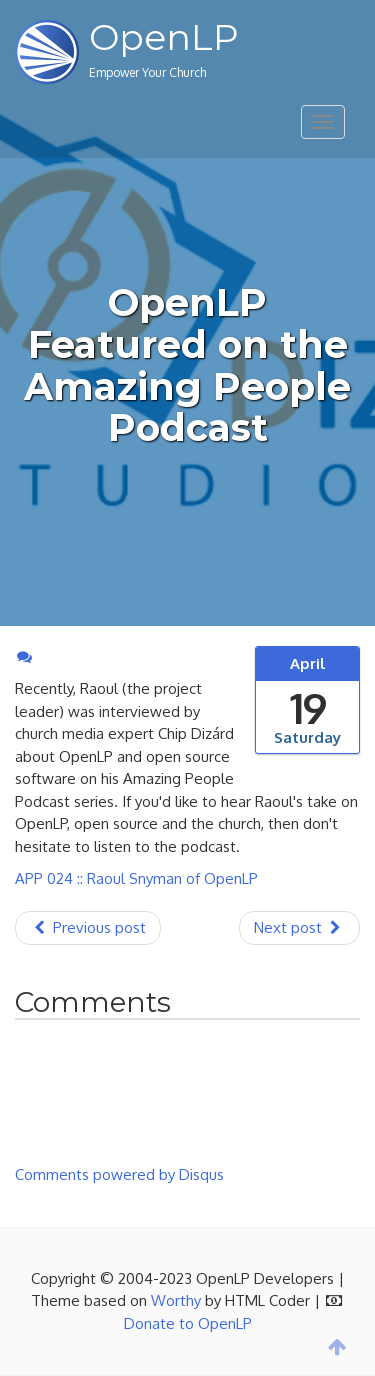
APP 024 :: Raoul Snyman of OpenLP (136, 878)
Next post (299, 927)
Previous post (88, 927)
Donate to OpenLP (188, 1323)
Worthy (176, 1300)
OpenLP (164, 37)
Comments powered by (119, 1174)
